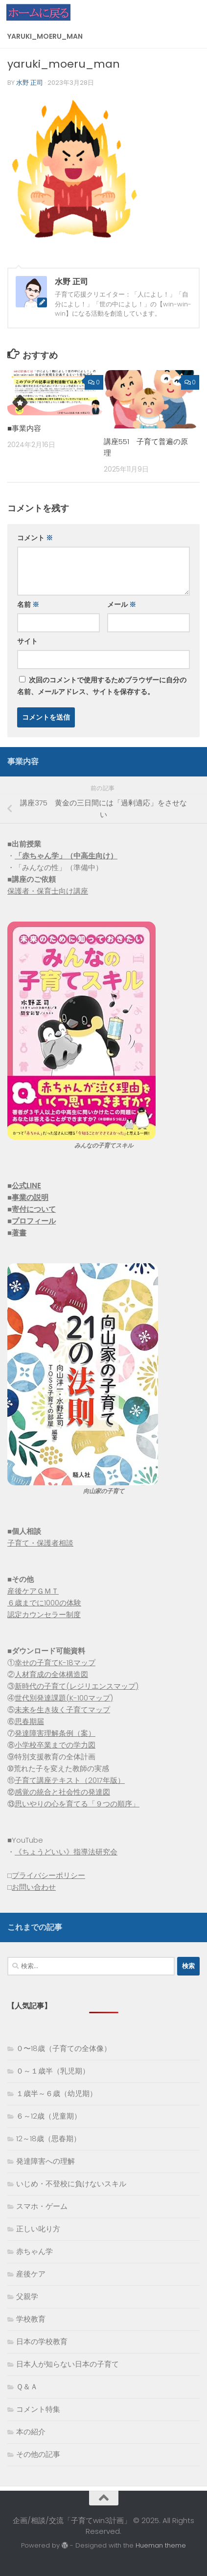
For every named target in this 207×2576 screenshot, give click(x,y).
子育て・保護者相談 (40, 1543)
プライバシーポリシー (48, 1875)
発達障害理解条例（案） (55, 1733)
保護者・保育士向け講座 (47, 891)
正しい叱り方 (38, 2229)
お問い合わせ (34, 1887)
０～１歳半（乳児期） (53, 2071)
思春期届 (29, 1721)
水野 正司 (29, 82)
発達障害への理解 (45, 2161)
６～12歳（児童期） (48, 2116)
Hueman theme (161, 2545)
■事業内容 (24, 428)
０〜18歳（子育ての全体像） (63, 2048)
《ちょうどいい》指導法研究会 (66, 1852)
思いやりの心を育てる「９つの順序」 (77, 1804)
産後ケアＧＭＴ (33, 1591)
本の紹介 (31, 2431)
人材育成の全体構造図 (51, 1674)
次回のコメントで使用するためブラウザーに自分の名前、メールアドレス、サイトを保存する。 (101, 686)
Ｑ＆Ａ (27, 2386)
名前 (28, 604)
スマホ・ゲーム (42, 2206)
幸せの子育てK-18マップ (55, 1662)
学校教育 (31, 2319)
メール (121, 604)
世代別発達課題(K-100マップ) (64, 1698)
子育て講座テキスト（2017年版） (70, 1780)
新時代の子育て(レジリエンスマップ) (76, 1686)
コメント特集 (38, 2409)
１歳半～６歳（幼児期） (56, 2093)
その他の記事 (38, 2454)
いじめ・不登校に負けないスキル (71, 2183)
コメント (35, 538)
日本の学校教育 (42, 2341)
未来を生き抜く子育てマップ (62, 1709)
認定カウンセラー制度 (44, 1614)
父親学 (27, 2296)
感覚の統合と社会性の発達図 (62, 1792)
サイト (27, 641)
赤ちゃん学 (34, 2251)
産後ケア (31, 2274)
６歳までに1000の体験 (44, 1603)
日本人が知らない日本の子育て (67, 2364)
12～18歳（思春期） (48, 2138)
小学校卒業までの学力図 (55, 1745)
